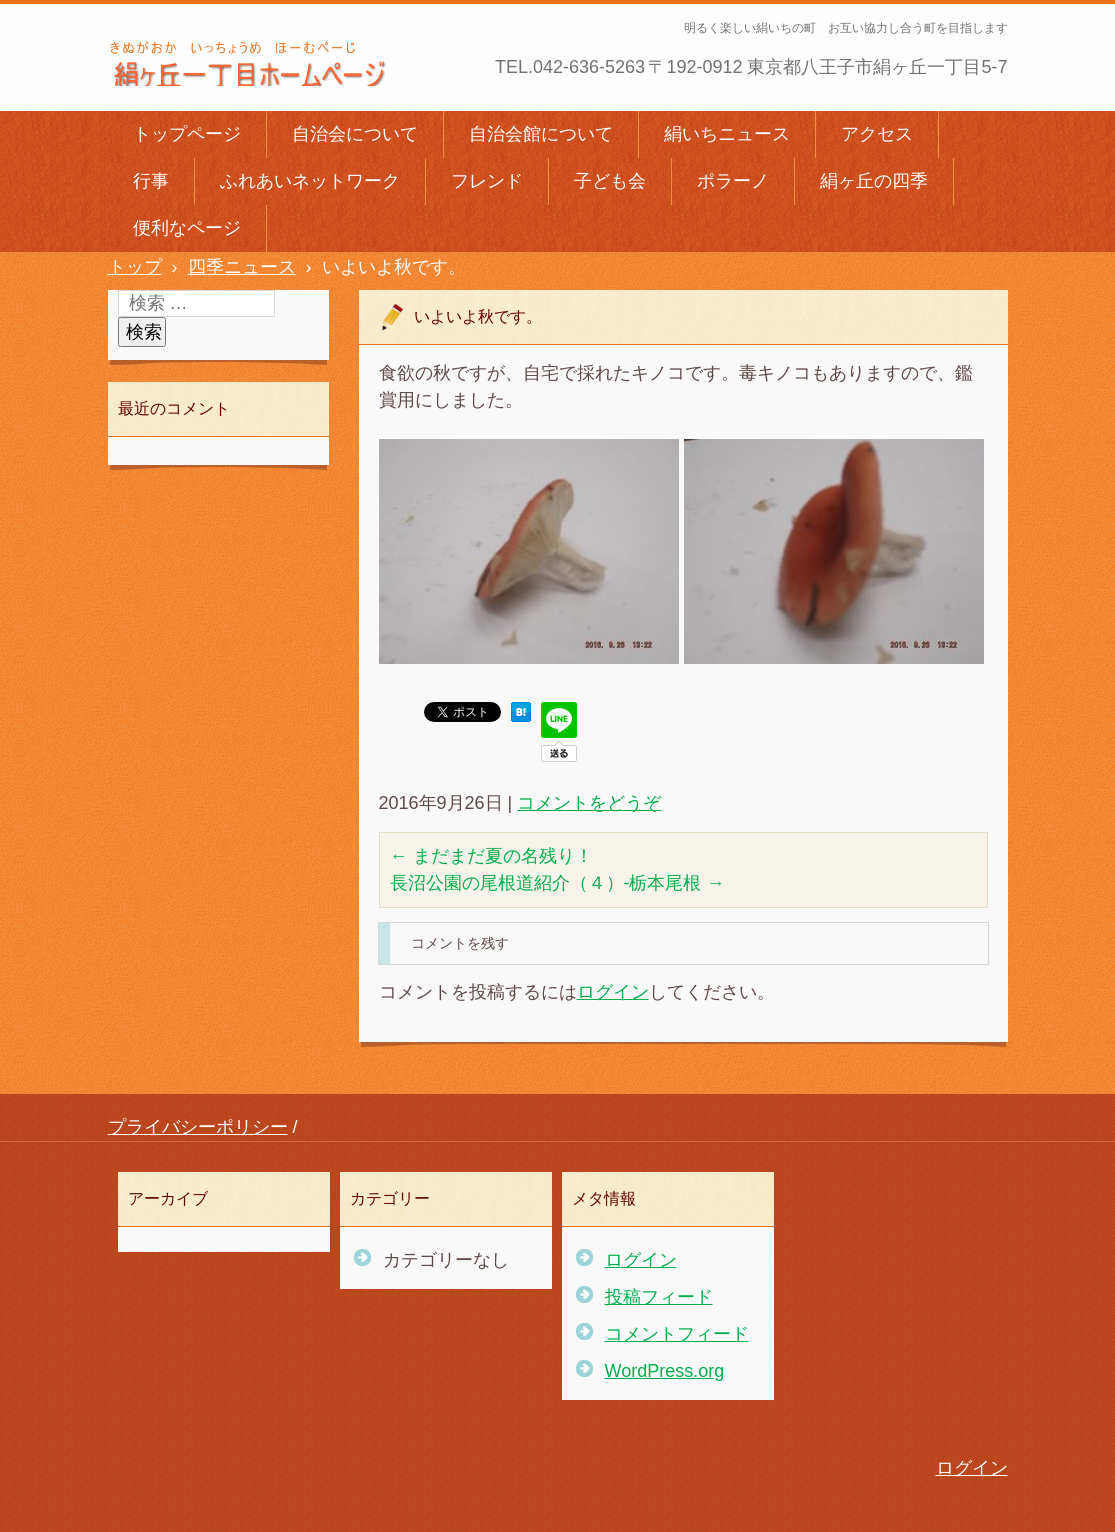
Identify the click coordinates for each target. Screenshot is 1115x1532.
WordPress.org (665, 1371)
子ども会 (610, 181)
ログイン (613, 992)
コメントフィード (677, 1334)
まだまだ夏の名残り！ (491, 856)
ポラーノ (733, 181)
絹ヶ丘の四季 (874, 181)
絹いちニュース (727, 134)
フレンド (487, 181)
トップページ (187, 134)
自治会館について (541, 134)
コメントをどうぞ (589, 803)
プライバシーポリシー (198, 1127)
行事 (151, 181)
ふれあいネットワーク (310, 181)
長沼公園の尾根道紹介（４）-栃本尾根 (557, 883)
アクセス (877, 134)
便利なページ (187, 228)
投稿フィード (659, 1297)
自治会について (355, 134)
